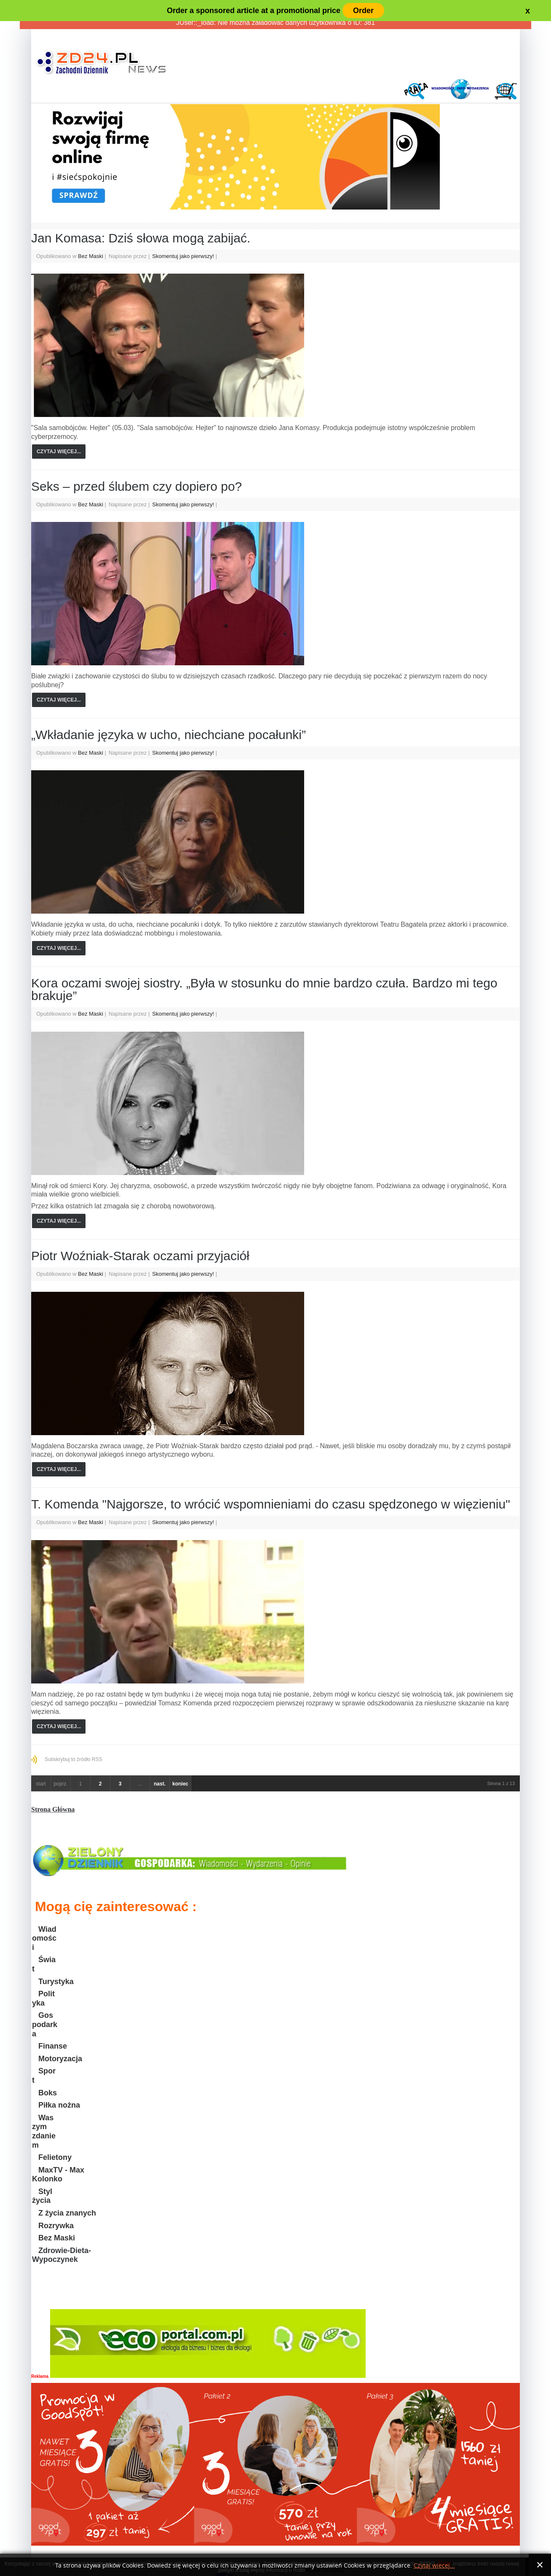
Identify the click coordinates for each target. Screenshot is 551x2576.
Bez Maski (90, 256)
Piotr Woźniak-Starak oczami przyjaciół (140, 1256)
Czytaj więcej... (59, 451)
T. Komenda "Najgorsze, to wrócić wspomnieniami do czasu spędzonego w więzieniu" (270, 1504)
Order (363, 10)
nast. (160, 1784)
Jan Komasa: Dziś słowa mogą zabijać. (140, 238)
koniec (180, 1784)
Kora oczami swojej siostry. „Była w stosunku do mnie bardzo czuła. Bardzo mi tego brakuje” (264, 989)
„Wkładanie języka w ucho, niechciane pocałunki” (168, 735)
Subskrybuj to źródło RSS (73, 1759)
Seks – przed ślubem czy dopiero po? (136, 486)
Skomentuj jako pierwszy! (183, 256)
